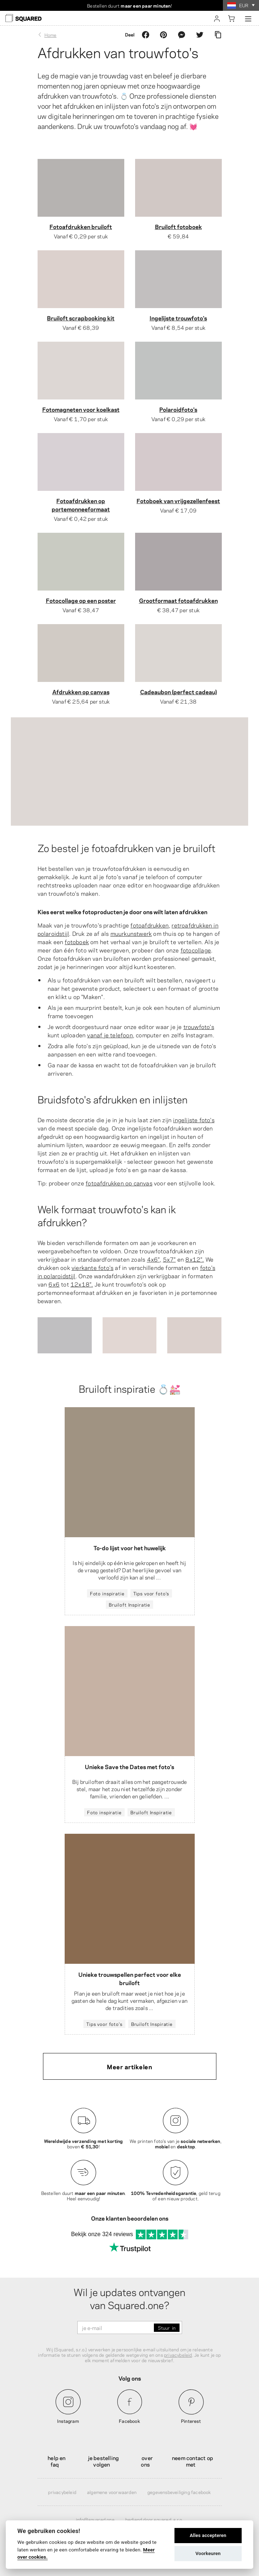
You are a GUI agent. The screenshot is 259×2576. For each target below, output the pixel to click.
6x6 (54, 1284)
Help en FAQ (56, 2461)
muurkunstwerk (131, 933)
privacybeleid (178, 2354)
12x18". (81, 1284)
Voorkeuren (208, 2553)
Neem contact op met (192, 2461)
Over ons (147, 2461)
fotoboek (77, 941)
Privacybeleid (62, 2492)
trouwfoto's (199, 1026)
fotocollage (196, 950)
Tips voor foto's (151, 1593)
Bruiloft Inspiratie (129, 1604)
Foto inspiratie (107, 1593)
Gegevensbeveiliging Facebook (179, 2492)
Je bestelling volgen (103, 2461)
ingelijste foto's (193, 1119)
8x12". (194, 1259)
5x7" (169, 1259)
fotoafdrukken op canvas (119, 1183)
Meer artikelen (129, 2066)
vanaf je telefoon (110, 1034)
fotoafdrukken (149, 925)
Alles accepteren (208, 2535)
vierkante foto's (92, 1267)
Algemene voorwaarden (112, 2492)
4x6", (154, 1259)
